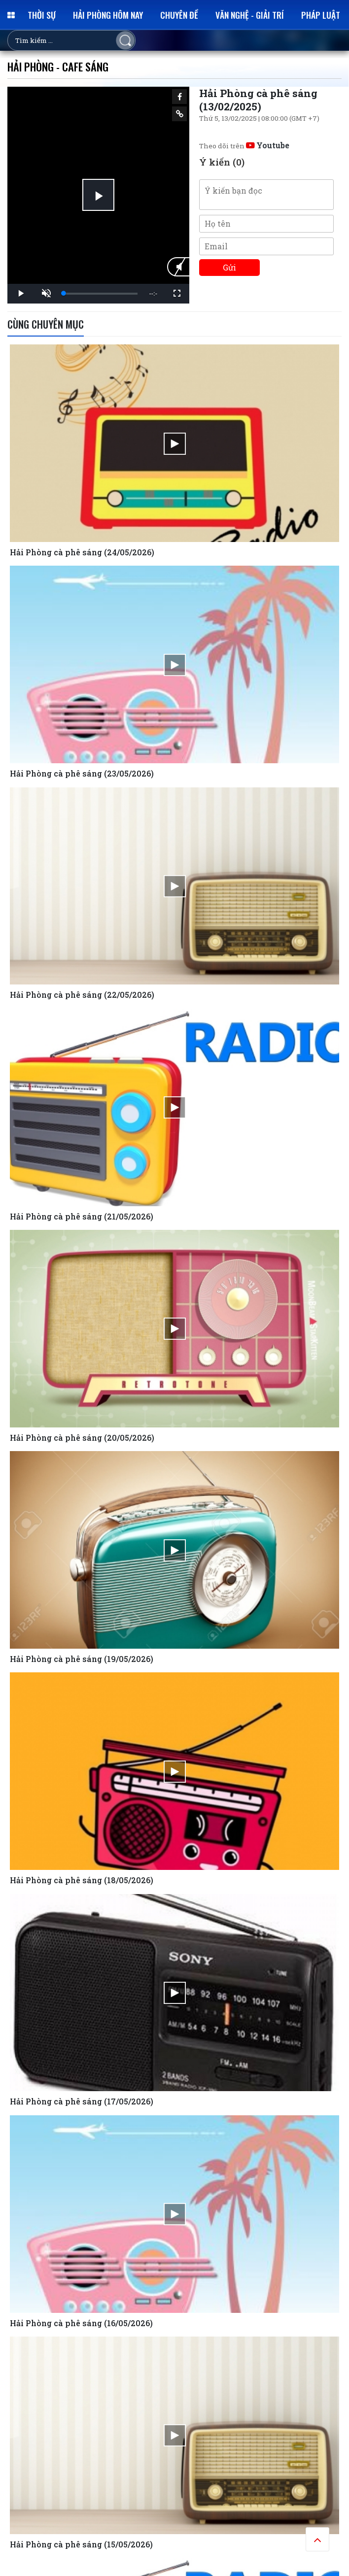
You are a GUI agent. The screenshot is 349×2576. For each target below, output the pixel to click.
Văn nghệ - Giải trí (249, 14)
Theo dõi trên (244, 145)
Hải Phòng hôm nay (108, 14)
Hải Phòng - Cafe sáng (57, 66)
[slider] (101, 294)
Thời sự (42, 14)
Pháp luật (320, 14)
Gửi (229, 267)
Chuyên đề (179, 14)
